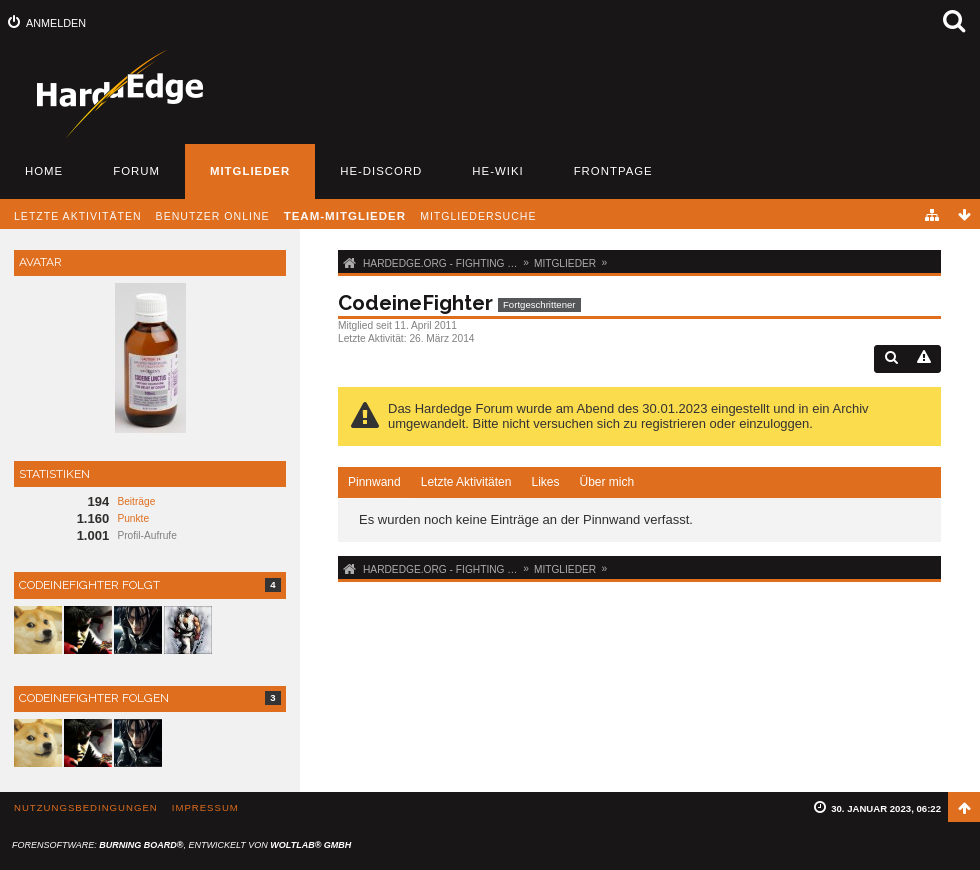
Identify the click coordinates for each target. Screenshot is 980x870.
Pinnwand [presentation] (374, 482)
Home (44, 171)
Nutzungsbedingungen (86, 807)
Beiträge (136, 501)
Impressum (205, 807)
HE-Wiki (497, 171)
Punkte (133, 518)
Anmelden (56, 23)
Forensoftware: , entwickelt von (181, 845)
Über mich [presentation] (606, 482)
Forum (136, 171)
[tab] (374, 483)
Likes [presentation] (545, 482)
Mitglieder (250, 171)
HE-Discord (381, 171)
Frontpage (613, 171)
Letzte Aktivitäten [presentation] (466, 482)
